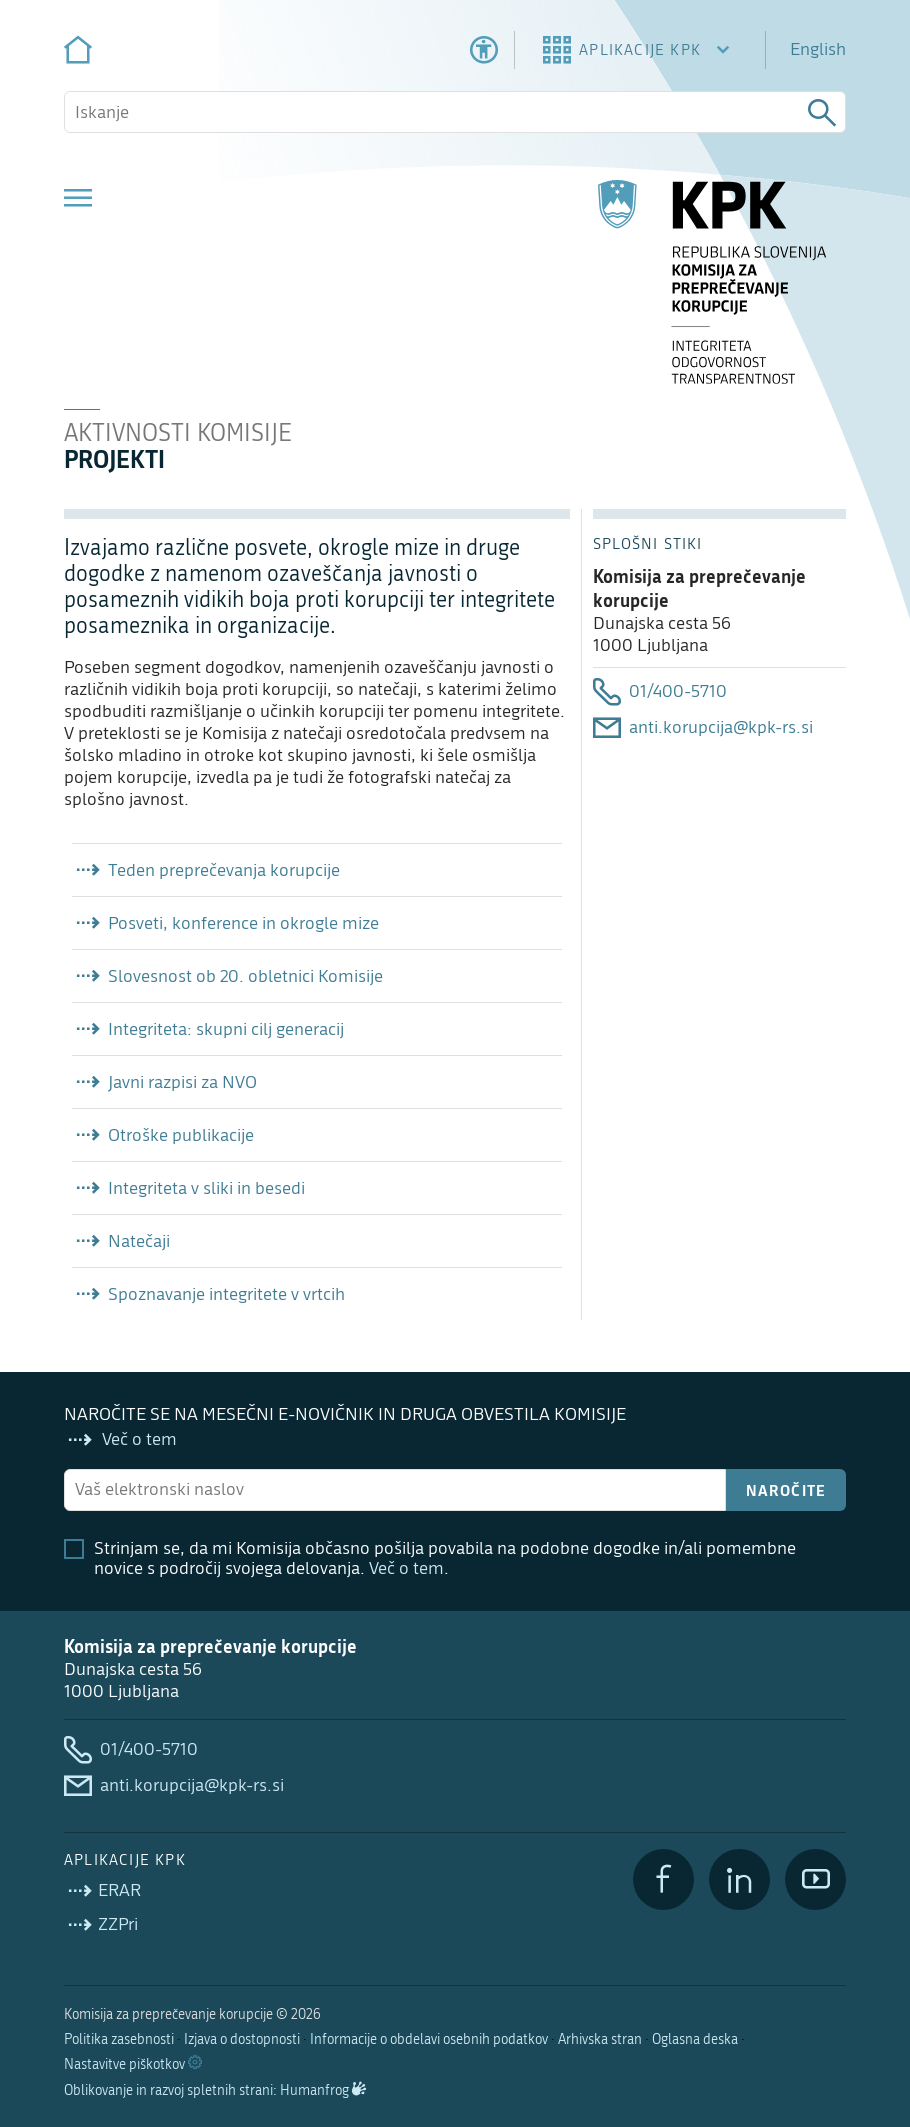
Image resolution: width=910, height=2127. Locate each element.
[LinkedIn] (739, 1879)
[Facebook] (663, 1879)
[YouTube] (815, 1879)
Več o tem (406, 1568)
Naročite (786, 1490)
